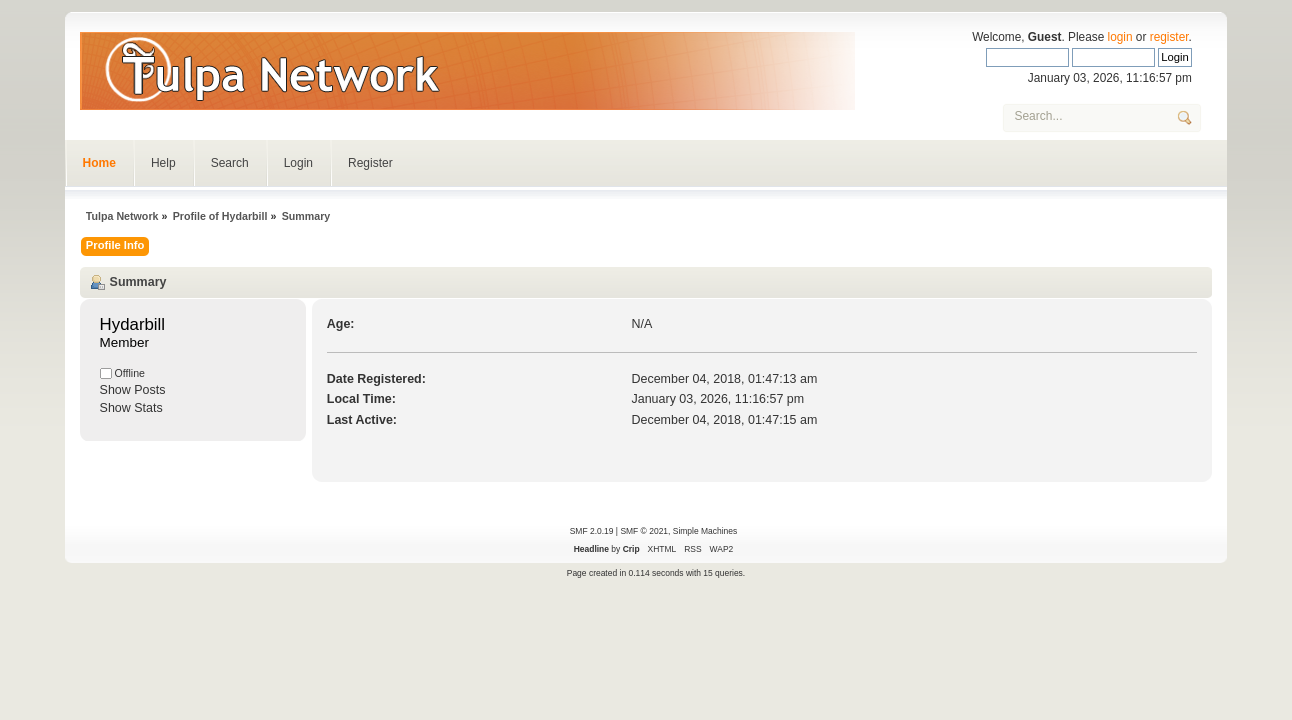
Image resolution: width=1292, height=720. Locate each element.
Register (370, 163)
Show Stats (131, 408)
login (1120, 37)
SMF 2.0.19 (592, 531)
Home (99, 163)
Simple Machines (705, 531)
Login (298, 163)
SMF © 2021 (644, 531)
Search (230, 163)
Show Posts (133, 390)
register (1169, 37)
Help (163, 163)
